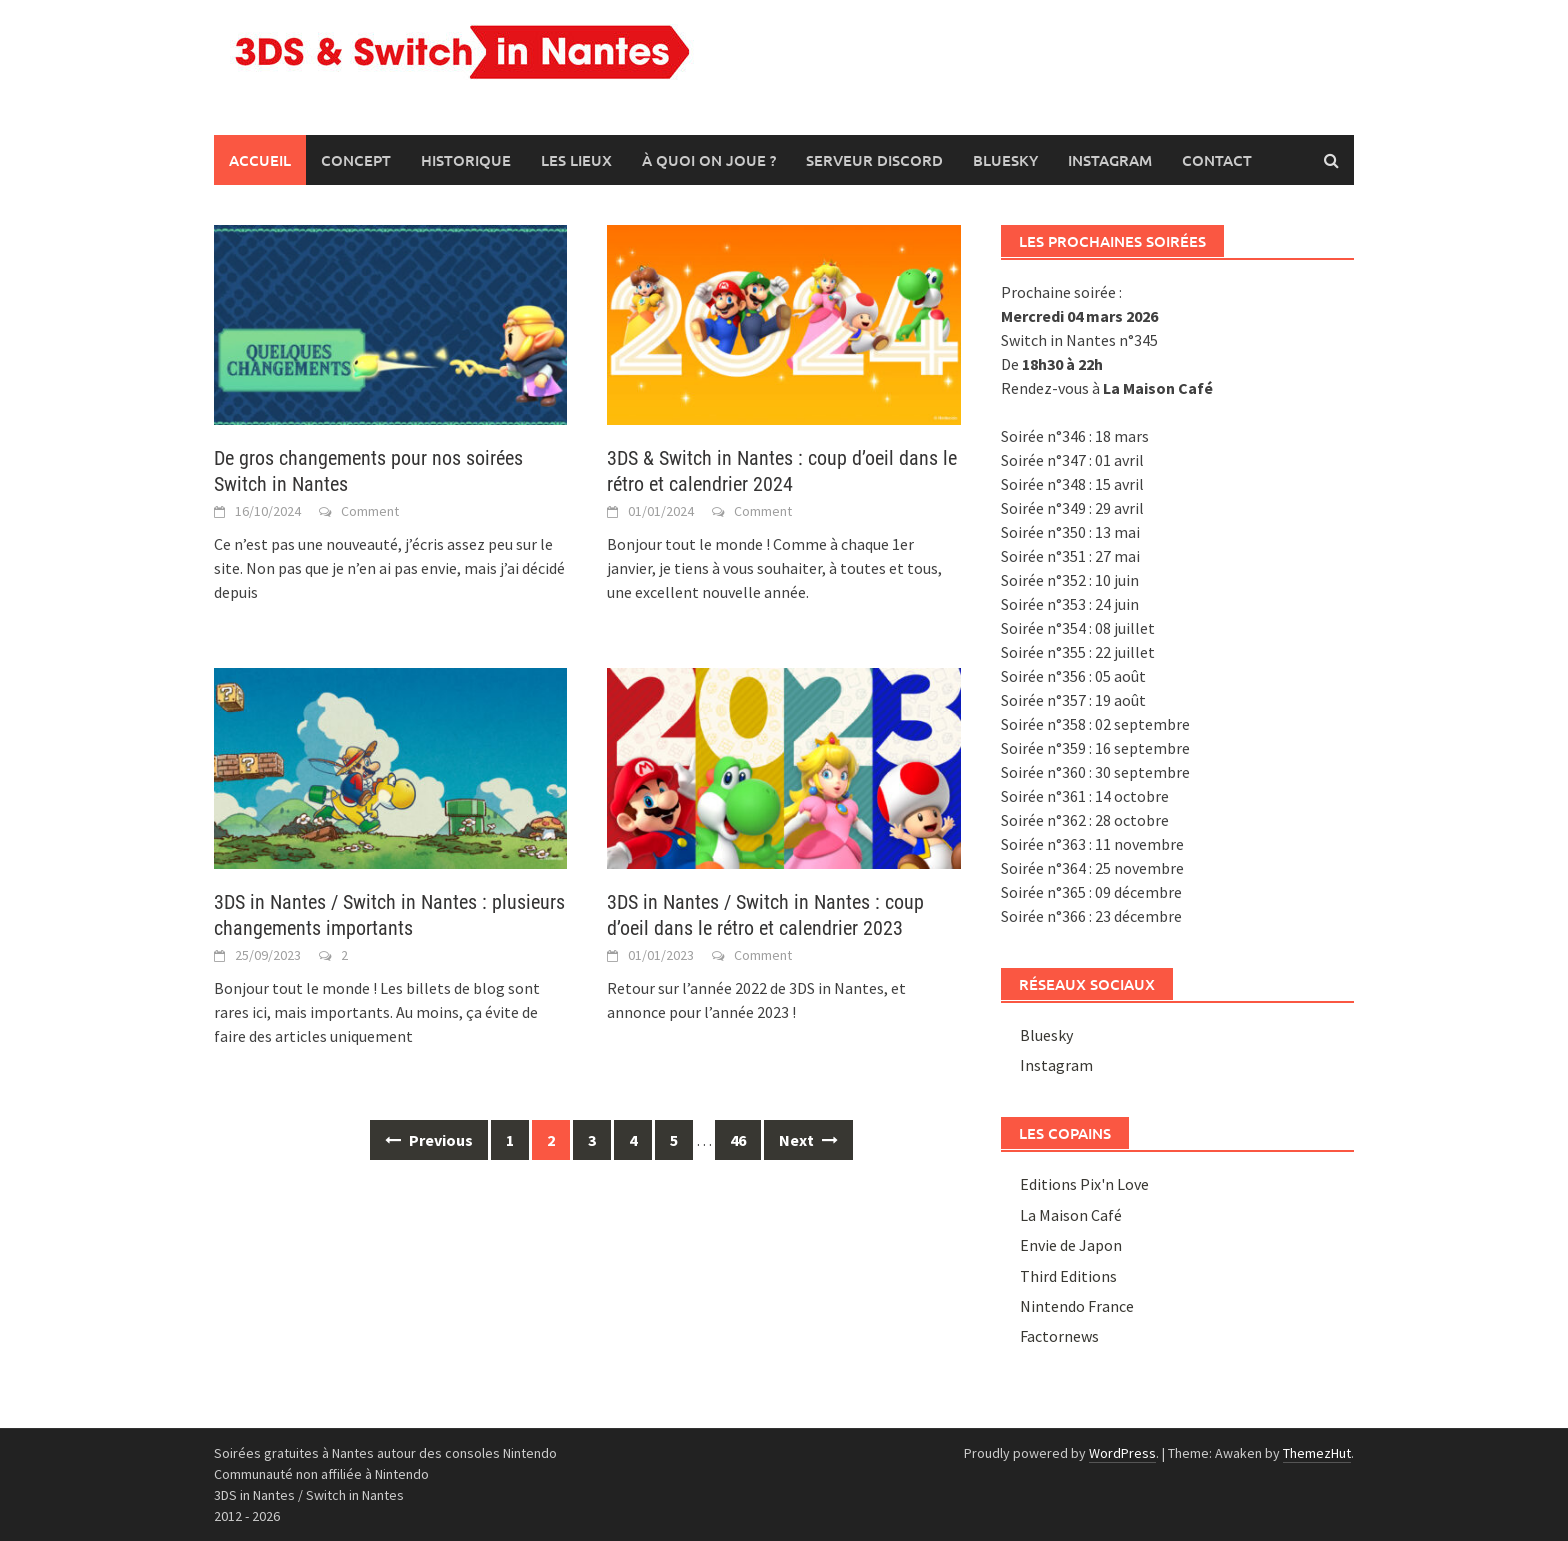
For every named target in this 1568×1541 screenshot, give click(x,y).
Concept (356, 160)
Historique (466, 160)
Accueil (260, 160)
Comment (370, 511)
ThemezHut (1317, 1453)
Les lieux (576, 160)
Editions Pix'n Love (1084, 1184)
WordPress (1122, 1453)
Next (808, 1140)
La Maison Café (1071, 1215)
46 (738, 1140)
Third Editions (1068, 1276)
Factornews (1059, 1336)
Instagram (1110, 160)
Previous (429, 1140)
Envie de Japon (1071, 1245)
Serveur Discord (874, 160)
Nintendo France (1077, 1306)
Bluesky (1005, 160)
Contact (1217, 160)
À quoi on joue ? (709, 160)
